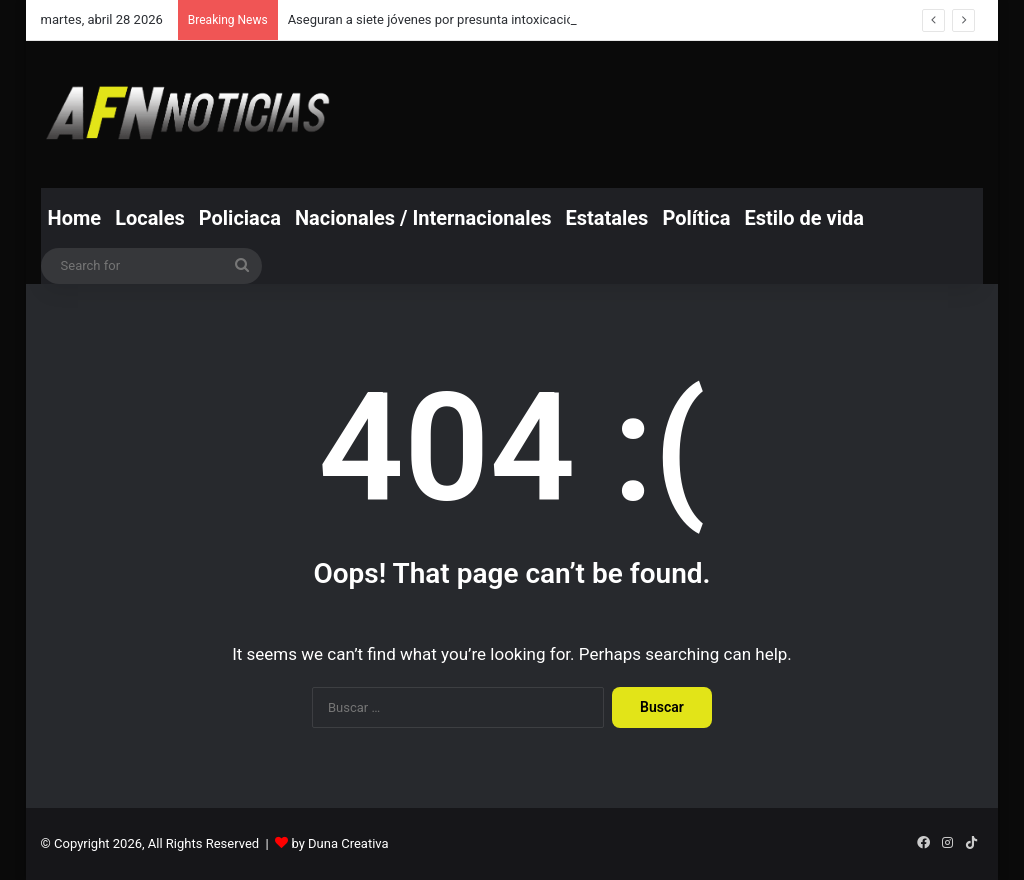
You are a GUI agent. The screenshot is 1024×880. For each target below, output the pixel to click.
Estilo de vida (804, 218)
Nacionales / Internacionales (423, 218)
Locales (150, 218)
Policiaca (240, 218)
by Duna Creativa (339, 843)
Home (75, 218)
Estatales (607, 218)
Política (696, 218)
